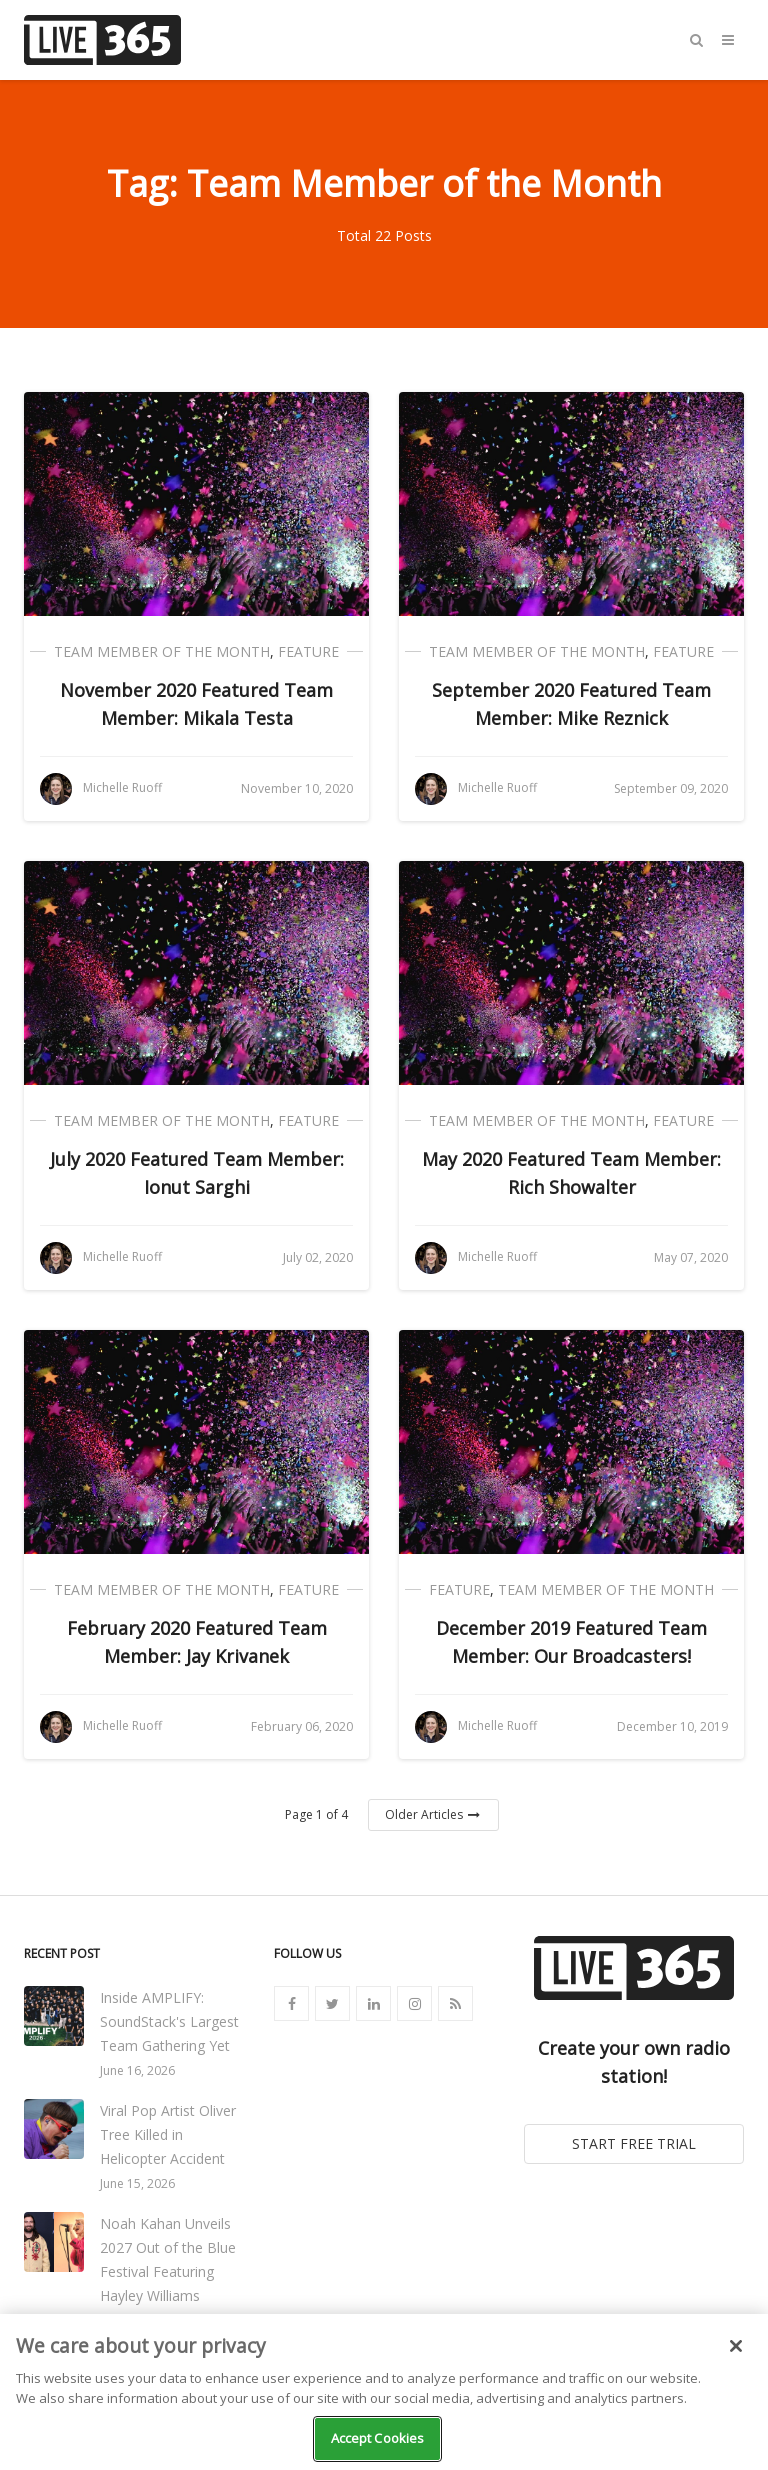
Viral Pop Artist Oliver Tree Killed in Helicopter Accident (168, 2134)
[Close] (736, 2346)
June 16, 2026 (137, 2070)
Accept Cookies (378, 2438)
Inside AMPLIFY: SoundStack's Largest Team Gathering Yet (169, 2021)
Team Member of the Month (162, 651)
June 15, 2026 (137, 2183)
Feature (308, 651)
